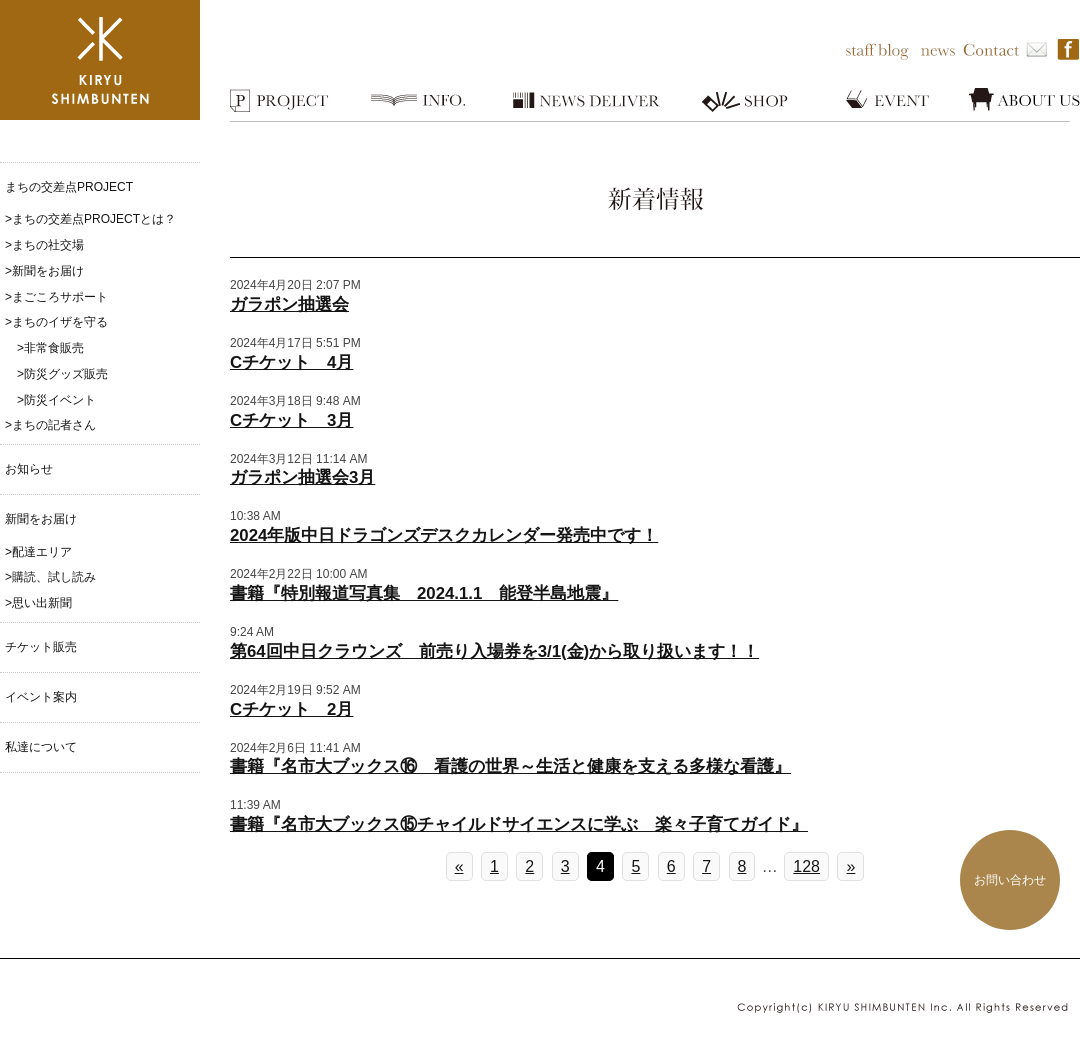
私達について (41, 747)
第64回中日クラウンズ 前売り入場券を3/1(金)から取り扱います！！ (494, 651)
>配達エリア (38, 552)
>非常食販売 (44, 348)
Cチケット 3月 (291, 420)
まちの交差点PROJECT (69, 187)
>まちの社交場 (44, 245)
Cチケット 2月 (291, 709)
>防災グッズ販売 (56, 374)
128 (806, 866)
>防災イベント (50, 400)
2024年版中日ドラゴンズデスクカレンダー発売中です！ (444, 535)
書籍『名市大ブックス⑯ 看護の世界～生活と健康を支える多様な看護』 (510, 766)
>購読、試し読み (50, 577)
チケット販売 (41, 647)
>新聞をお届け (44, 271)
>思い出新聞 (38, 603)
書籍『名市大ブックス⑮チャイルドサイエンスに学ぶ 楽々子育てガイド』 (519, 824)
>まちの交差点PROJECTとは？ (90, 219)
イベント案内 (41, 697)
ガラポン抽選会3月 (302, 477)
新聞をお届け (41, 519)
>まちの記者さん (50, 425)
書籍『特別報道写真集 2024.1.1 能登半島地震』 (424, 593)
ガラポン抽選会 (289, 304)
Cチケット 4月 (291, 362)
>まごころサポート (56, 297)
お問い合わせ (1010, 880)
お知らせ (29, 469)
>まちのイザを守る (56, 322)
